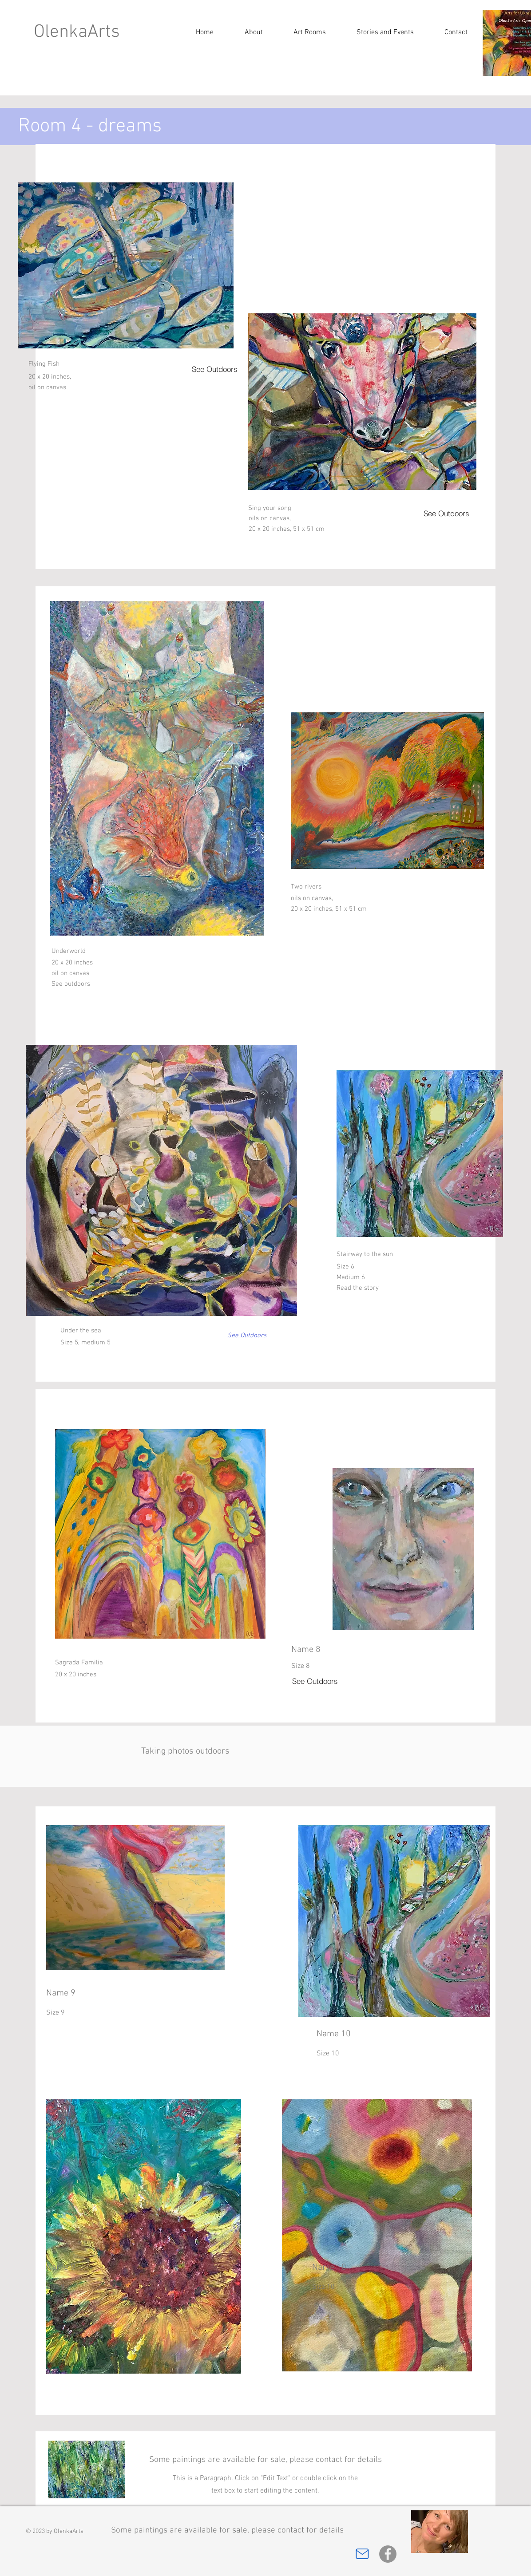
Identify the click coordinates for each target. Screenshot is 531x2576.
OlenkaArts (77, 32)
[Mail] (362, 2554)
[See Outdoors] (217, 369)
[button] (385, 32)
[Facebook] (387, 2554)
